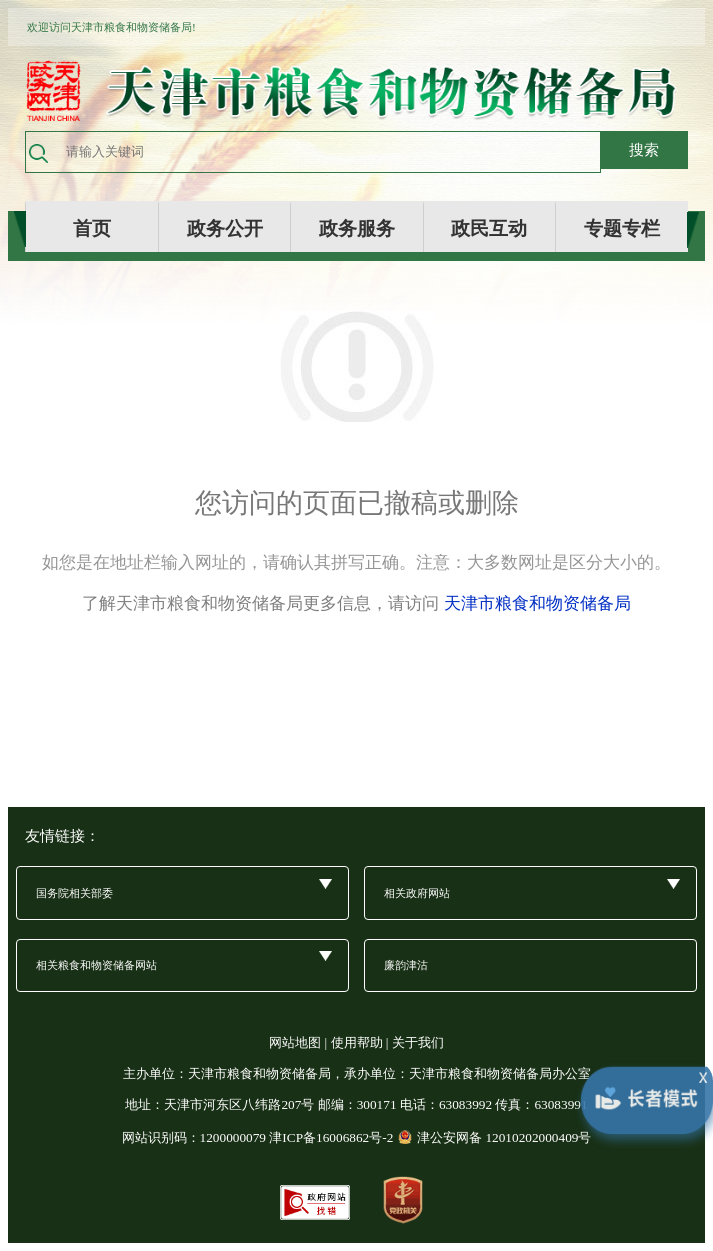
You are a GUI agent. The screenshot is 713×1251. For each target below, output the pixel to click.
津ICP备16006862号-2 (331, 1137)
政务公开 (225, 227)
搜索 (644, 149)
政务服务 (357, 227)
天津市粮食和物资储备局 (537, 603)
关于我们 (418, 1042)
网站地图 (295, 1042)
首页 (92, 227)
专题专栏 (622, 227)
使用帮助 (357, 1042)
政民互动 (489, 227)
